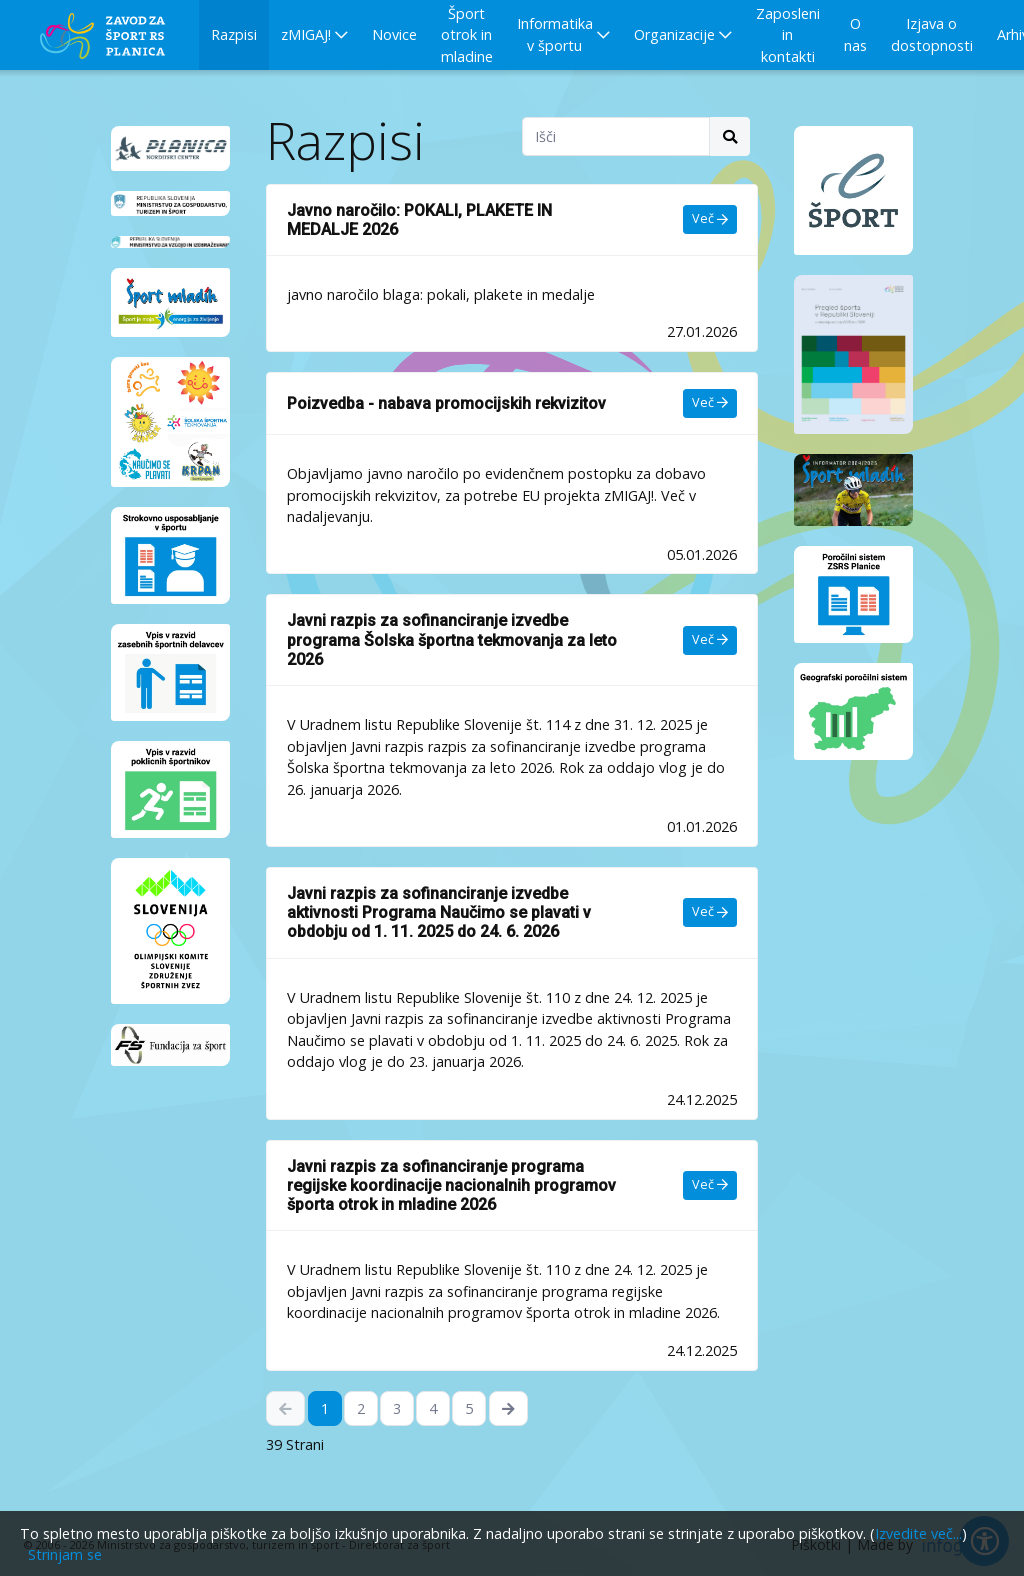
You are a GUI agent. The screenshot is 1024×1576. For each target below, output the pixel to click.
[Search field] (616, 136)
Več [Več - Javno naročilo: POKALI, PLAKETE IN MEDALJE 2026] (710, 218)
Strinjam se (65, 1554)
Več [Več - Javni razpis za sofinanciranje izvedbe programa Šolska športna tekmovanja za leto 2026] (710, 639)
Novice (394, 34)
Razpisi (234, 34)
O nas (855, 34)
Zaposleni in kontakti (788, 35)
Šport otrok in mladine (467, 35)
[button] (314, 35)
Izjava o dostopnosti (932, 34)
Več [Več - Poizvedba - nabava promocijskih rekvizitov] (710, 402)
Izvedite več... (918, 1533)
